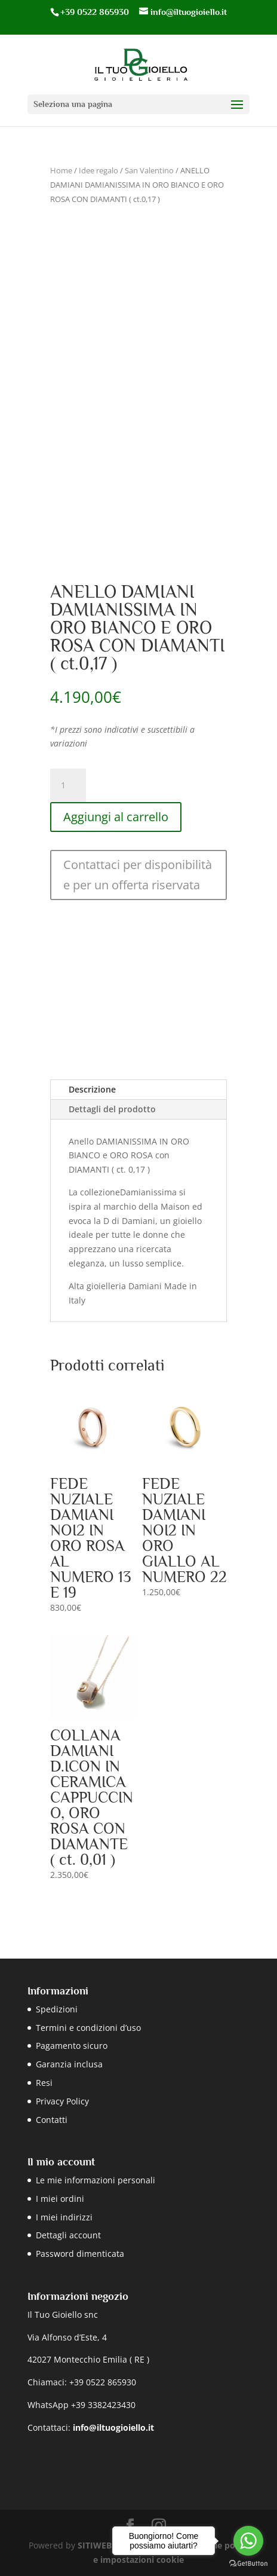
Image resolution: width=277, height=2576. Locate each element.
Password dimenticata (80, 2253)
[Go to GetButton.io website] (248, 2564)
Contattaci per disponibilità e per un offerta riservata (137, 874)
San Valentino (149, 170)
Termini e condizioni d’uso (88, 2027)
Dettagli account (68, 2235)
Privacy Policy (62, 2101)
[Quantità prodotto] (68, 785)
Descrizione (92, 1089)
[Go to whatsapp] (248, 2541)
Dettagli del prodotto (112, 1109)
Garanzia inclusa (69, 2064)
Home (61, 170)
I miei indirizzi (64, 2217)
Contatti (51, 2119)
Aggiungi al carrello (115, 817)
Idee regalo (98, 170)
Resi (44, 2082)
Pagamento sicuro (71, 2045)
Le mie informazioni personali (95, 2180)
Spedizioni (57, 2009)
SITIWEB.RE (101, 2545)
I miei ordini (60, 2198)
